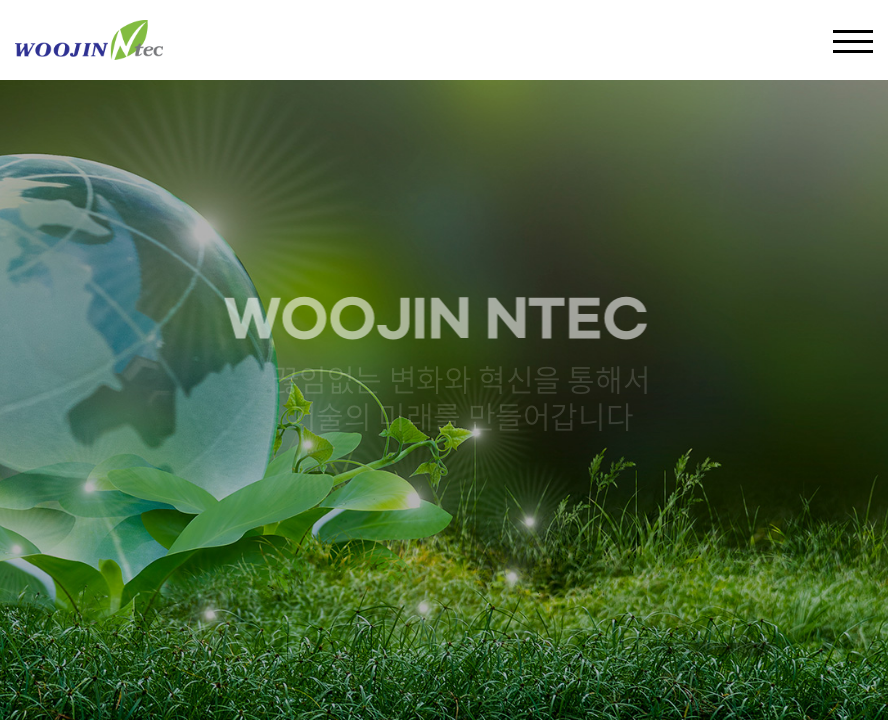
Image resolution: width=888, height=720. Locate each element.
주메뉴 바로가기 (0, 0)
